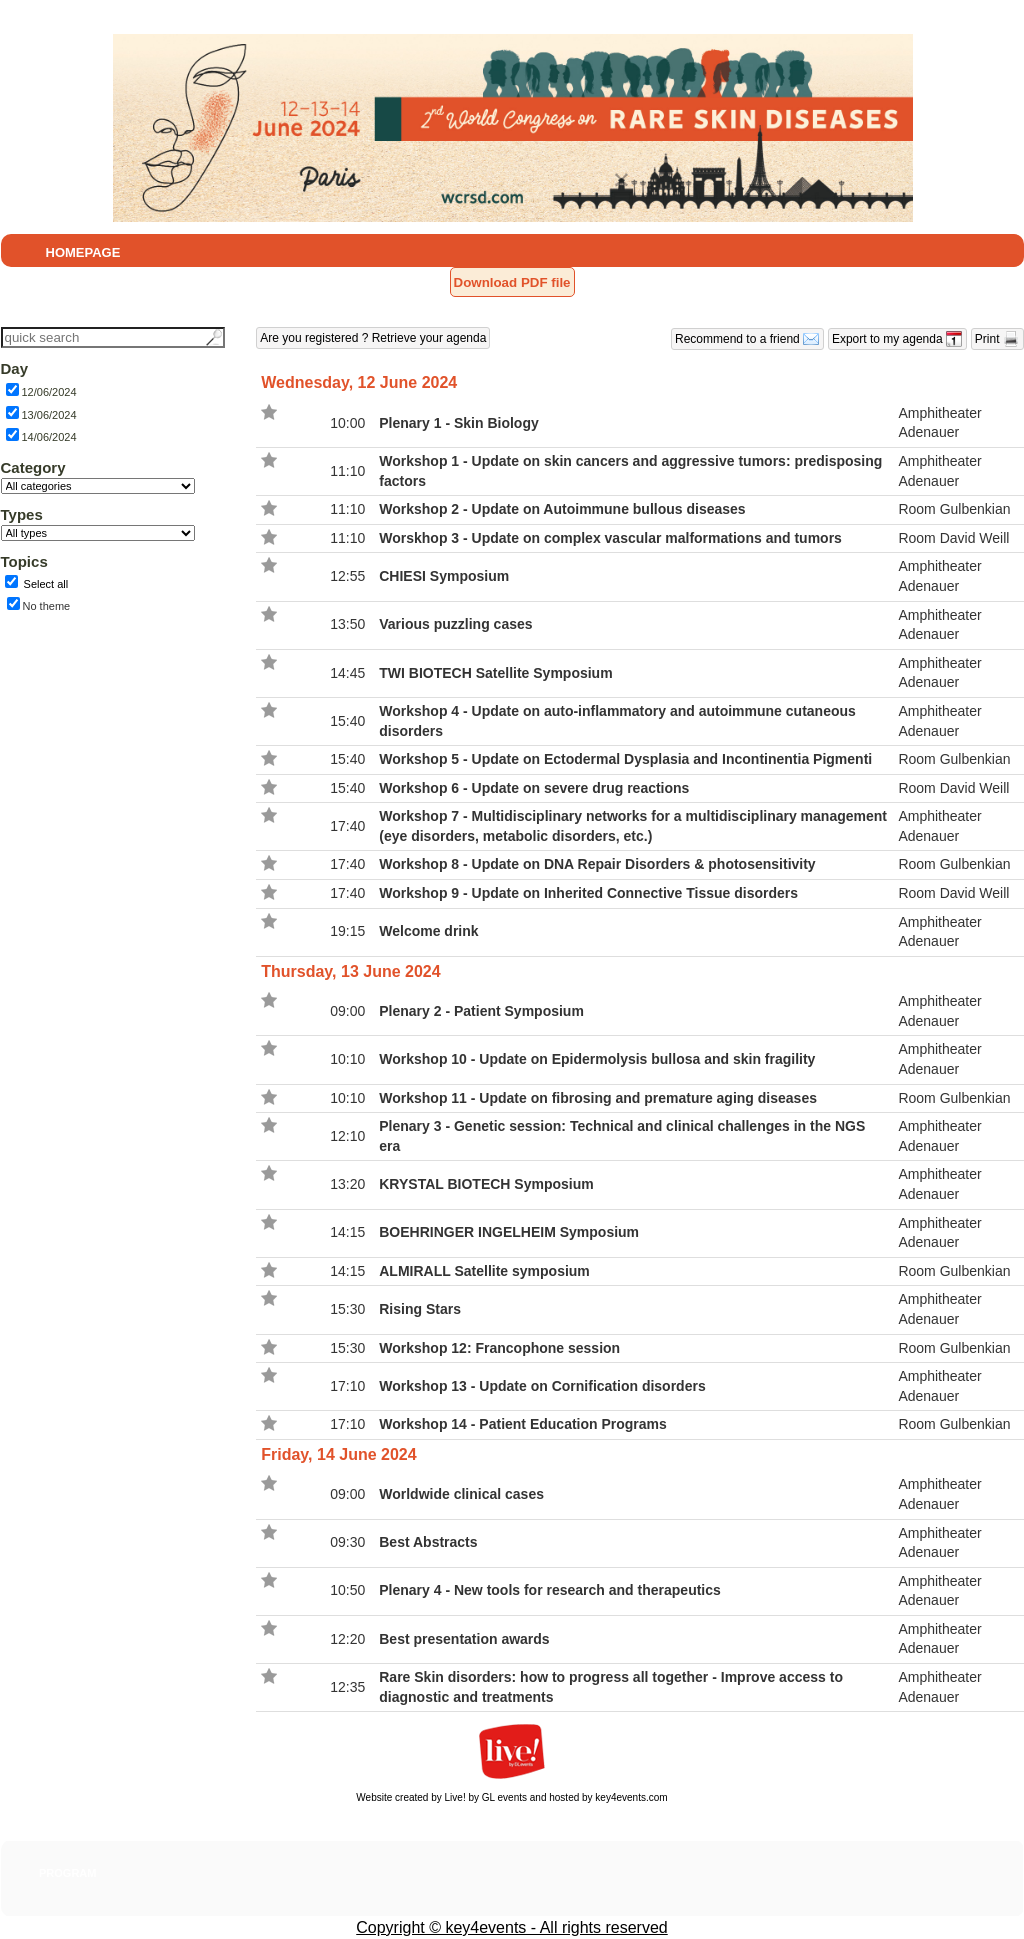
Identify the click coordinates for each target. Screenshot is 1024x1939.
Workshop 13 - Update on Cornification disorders (542, 1386)
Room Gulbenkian (954, 509)
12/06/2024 (49, 392)
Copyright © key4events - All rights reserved (511, 1927)
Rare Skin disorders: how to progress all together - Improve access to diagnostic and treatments (611, 1687)
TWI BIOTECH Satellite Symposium (495, 673)
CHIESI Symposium (444, 576)
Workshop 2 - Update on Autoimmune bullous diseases (562, 509)
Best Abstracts (428, 1542)
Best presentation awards (464, 1639)
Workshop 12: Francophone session (499, 1348)
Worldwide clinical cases (461, 1494)
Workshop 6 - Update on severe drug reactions (534, 788)
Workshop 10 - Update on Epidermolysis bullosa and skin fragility (597, 1059)
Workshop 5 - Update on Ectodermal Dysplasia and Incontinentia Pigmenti (625, 759)
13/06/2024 (49, 415)
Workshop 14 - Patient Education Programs (523, 1424)
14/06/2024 (49, 437)
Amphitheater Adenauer (939, 423)
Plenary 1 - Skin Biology (459, 423)
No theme (47, 606)
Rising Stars (420, 1309)
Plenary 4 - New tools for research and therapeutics (550, 1590)
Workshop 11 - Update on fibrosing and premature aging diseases (598, 1098)
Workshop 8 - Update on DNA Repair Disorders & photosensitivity (597, 864)
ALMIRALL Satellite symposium (484, 1271)
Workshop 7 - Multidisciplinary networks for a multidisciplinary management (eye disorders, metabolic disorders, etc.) (633, 826)
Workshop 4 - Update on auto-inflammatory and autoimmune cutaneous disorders (617, 721)
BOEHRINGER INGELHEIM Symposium (509, 1232)
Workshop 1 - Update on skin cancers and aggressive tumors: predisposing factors (630, 471)
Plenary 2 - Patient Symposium (481, 1011)
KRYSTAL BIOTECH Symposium (486, 1184)
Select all (46, 584)
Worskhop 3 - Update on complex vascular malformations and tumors (610, 538)
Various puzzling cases (455, 624)
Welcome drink (428, 931)
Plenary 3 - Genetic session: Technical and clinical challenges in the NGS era (622, 1136)
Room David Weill (953, 538)
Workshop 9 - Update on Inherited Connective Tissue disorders (588, 893)
